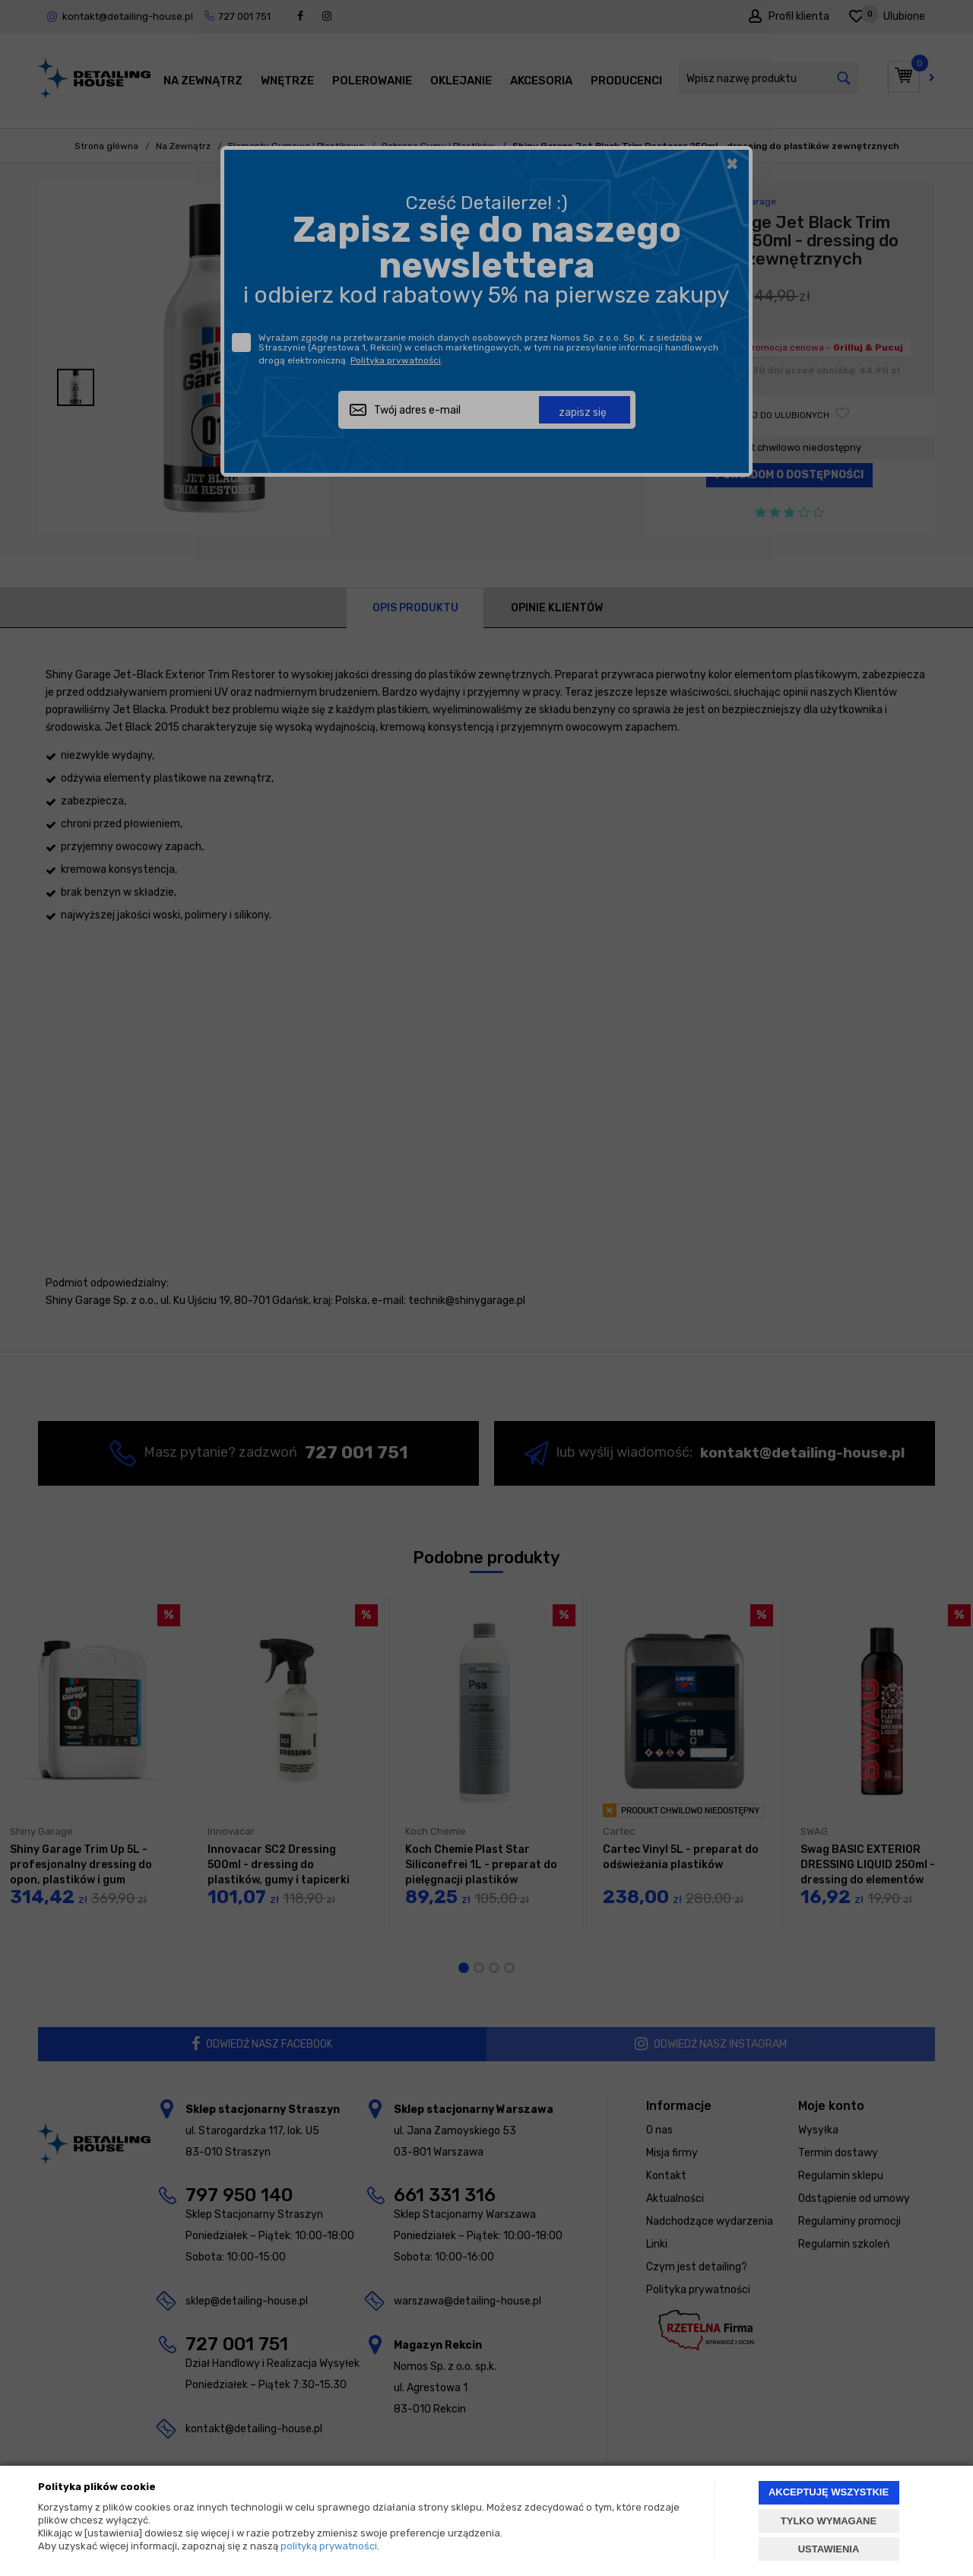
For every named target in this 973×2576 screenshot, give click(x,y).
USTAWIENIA (829, 2549)
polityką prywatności (328, 2546)
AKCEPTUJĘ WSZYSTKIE (829, 2492)
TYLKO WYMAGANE (828, 2521)
